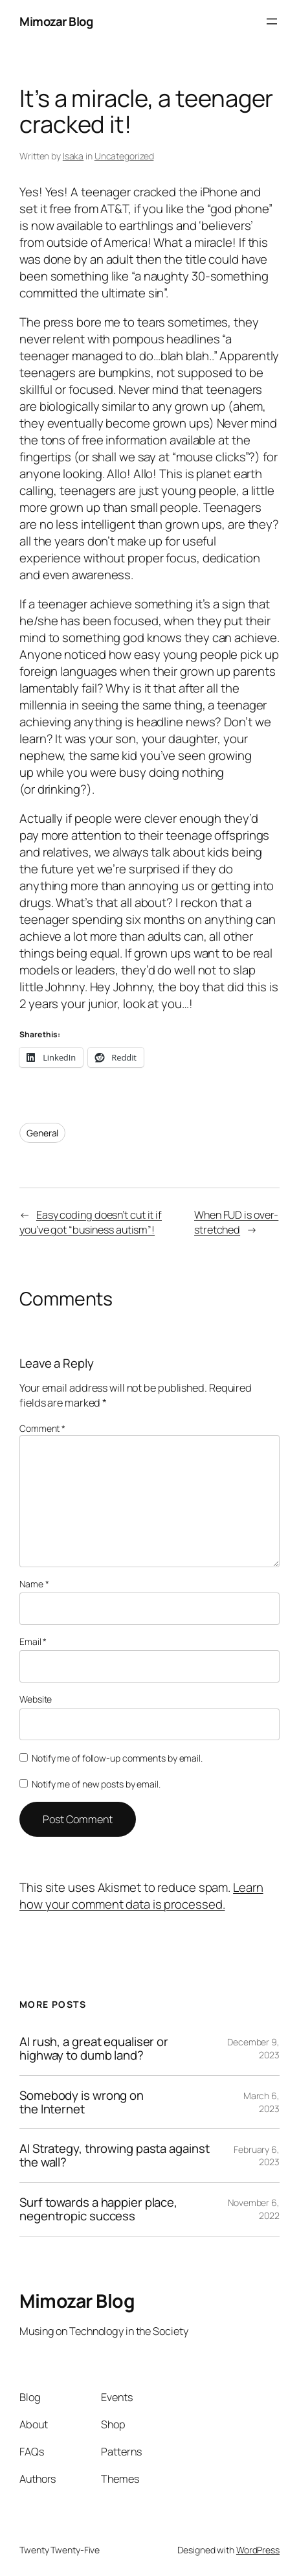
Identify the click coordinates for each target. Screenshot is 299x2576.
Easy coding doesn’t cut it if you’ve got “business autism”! (90, 1222)
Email (33, 1641)
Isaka (73, 156)
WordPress (258, 2550)
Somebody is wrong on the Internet (81, 2102)
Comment (42, 1428)
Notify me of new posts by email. (96, 1784)
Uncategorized (124, 156)
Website (35, 1699)
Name (34, 1584)
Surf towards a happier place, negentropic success (98, 2209)
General (42, 1133)
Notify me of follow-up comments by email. (117, 1758)
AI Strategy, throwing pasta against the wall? (114, 2155)
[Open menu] (272, 21)
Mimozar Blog (56, 21)
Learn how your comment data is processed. (141, 1896)
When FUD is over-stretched (236, 1222)
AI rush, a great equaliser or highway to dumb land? (93, 2048)
